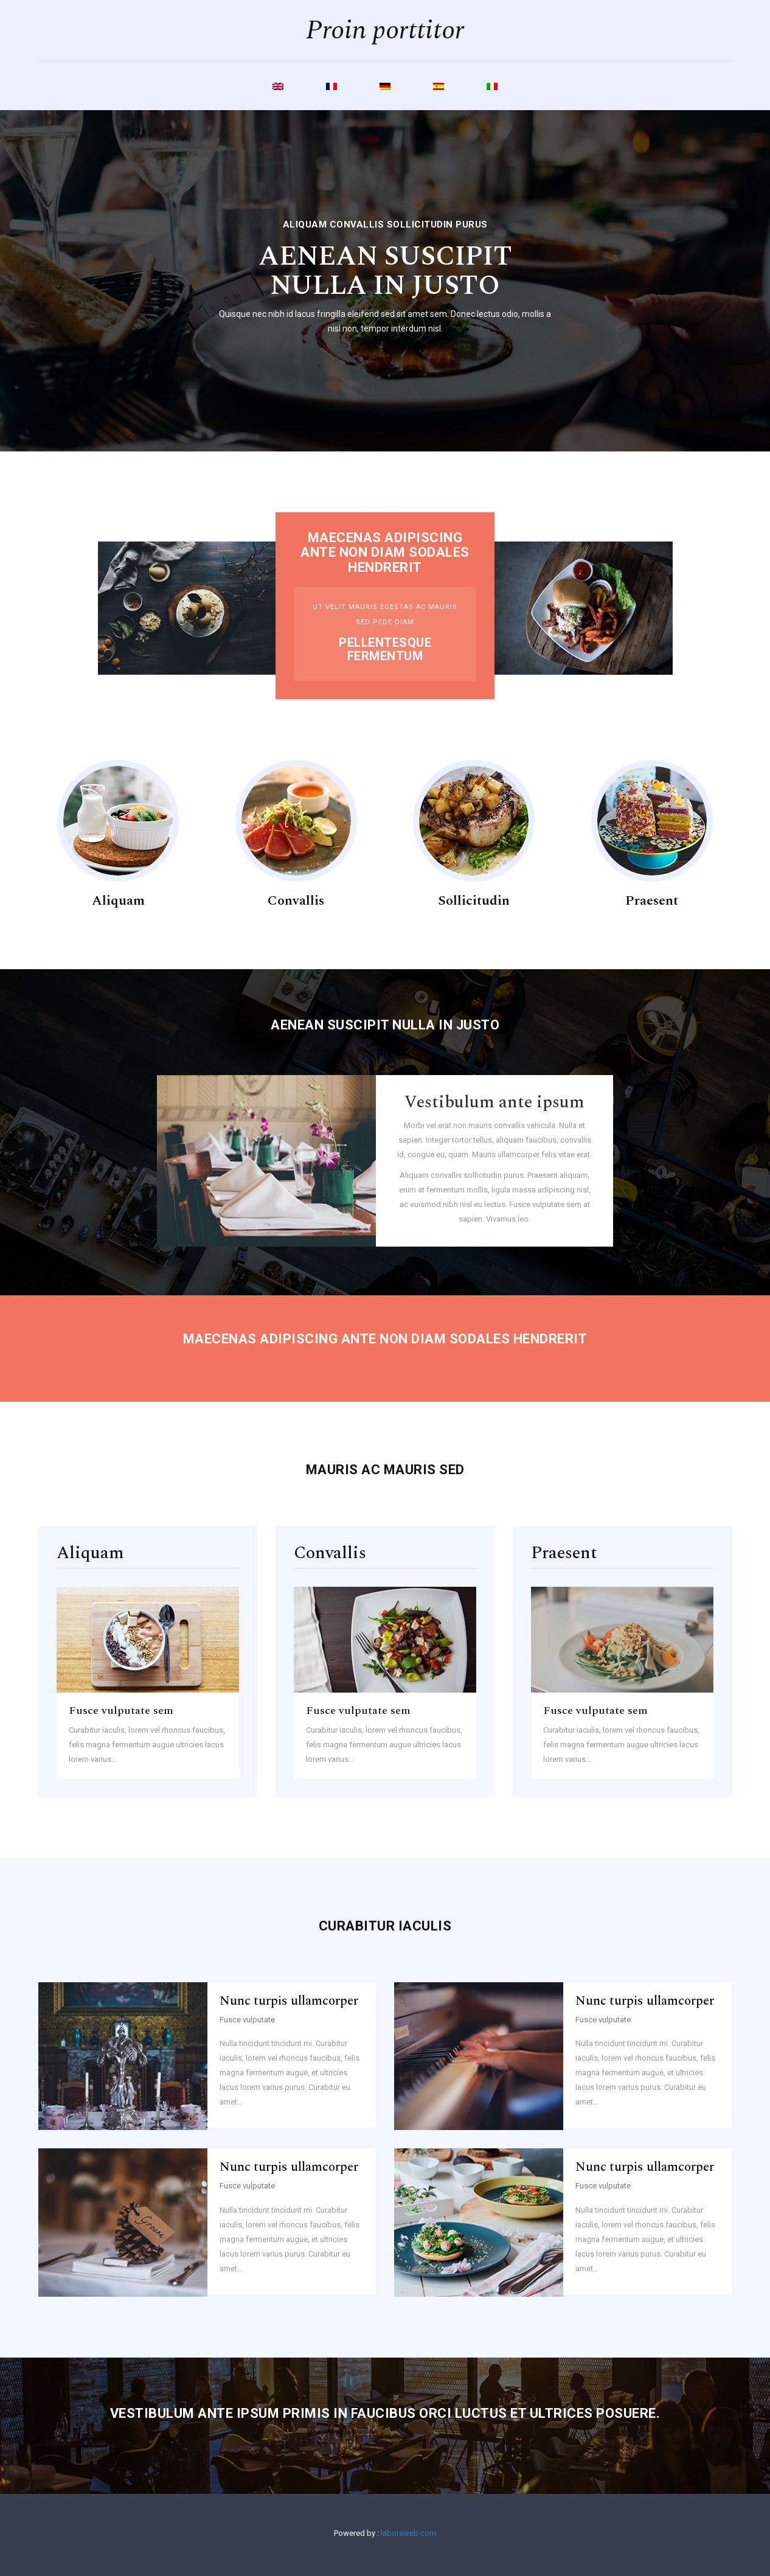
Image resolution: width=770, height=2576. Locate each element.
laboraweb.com (408, 2533)
